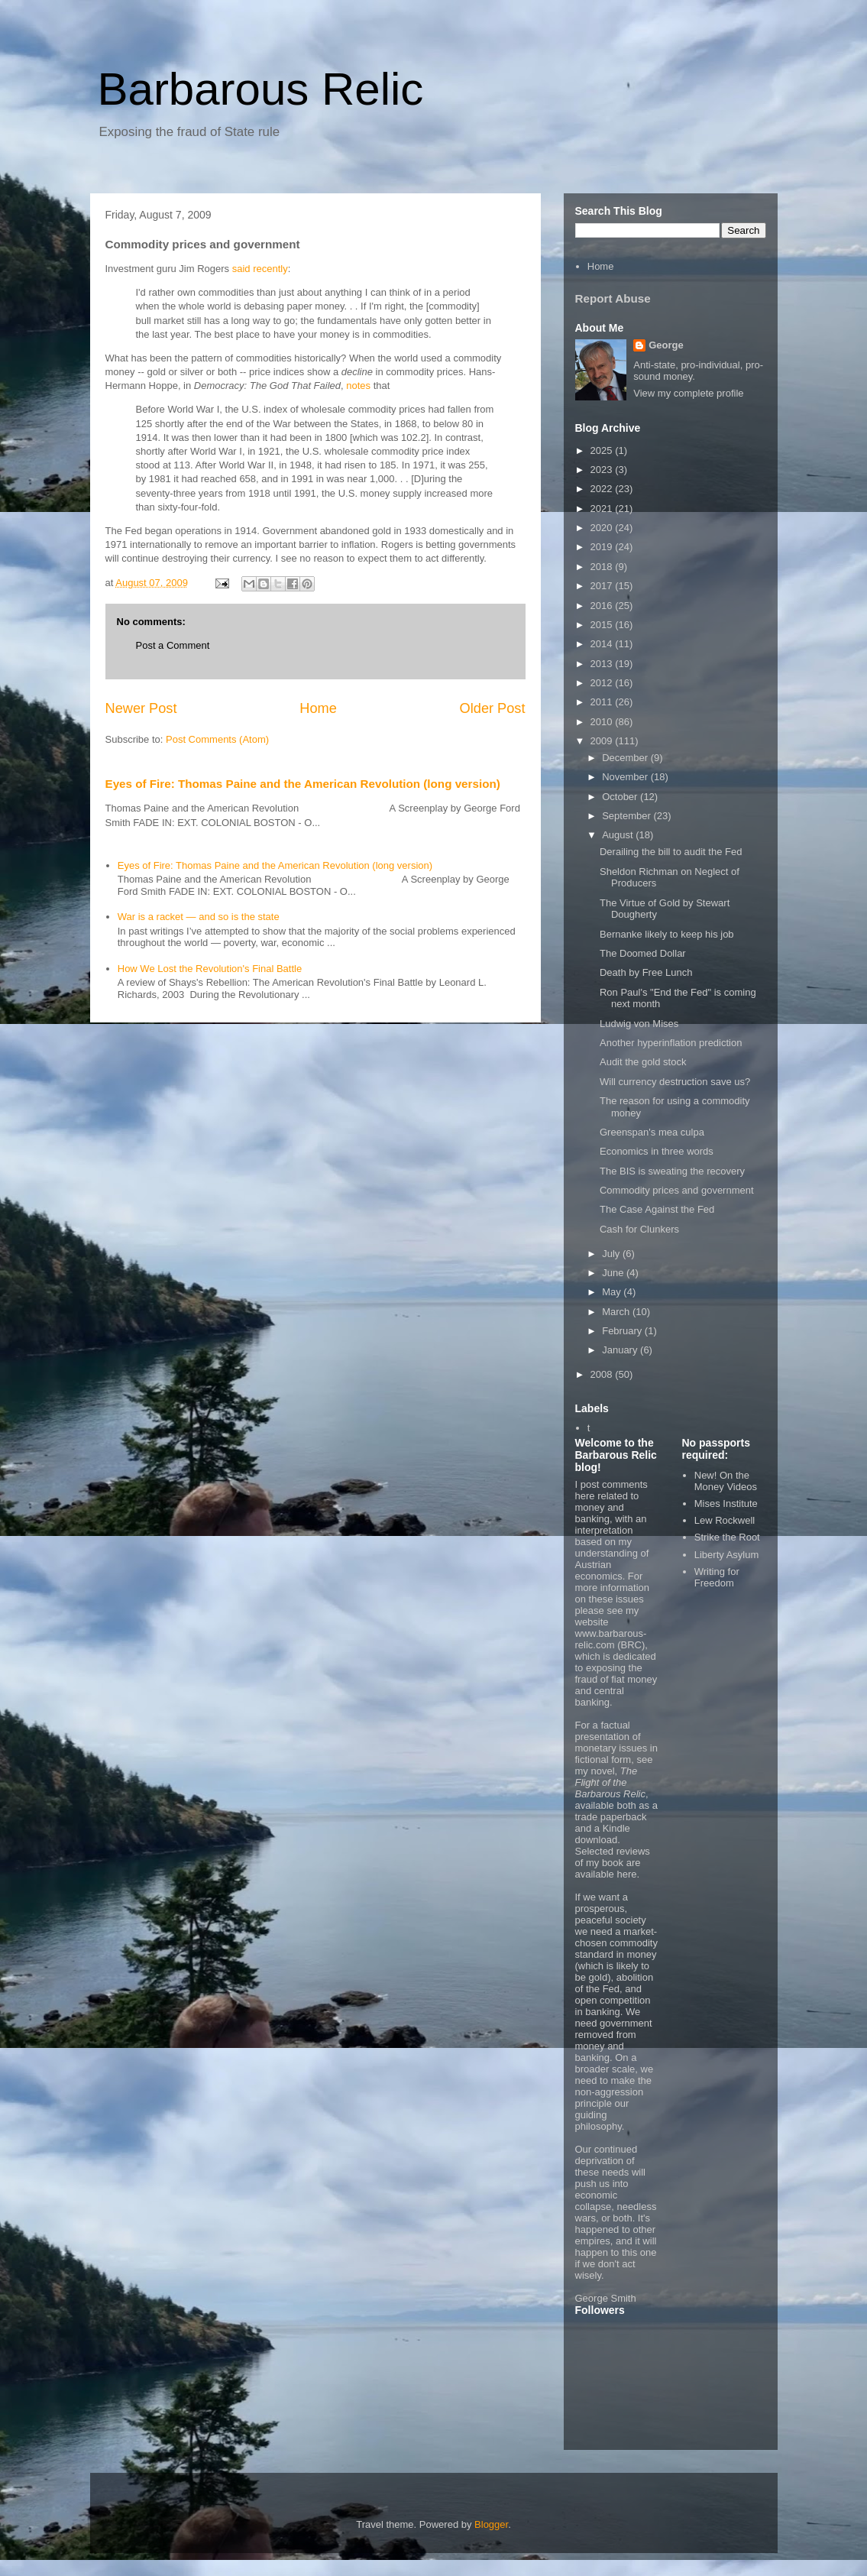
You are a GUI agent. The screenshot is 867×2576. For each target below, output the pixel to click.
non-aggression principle (609, 2097)
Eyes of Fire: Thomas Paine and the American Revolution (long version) (302, 783)
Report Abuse (613, 298)
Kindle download (602, 1834)
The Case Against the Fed (657, 1209)
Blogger (491, 2524)
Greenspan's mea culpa (652, 1132)
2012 (603, 683)
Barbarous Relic (261, 89)
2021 (603, 508)
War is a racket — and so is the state (199, 916)
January (621, 1350)
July (612, 1253)
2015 (603, 624)
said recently (260, 268)
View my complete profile (688, 393)
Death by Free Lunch (646, 972)
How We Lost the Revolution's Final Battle (210, 968)
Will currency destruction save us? (675, 1081)
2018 (603, 566)
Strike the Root (727, 1537)
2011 (603, 702)
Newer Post (141, 708)
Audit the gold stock (643, 1062)
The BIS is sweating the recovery (672, 1171)
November (626, 777)
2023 (603, 469)
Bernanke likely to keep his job (667, 934)
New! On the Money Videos (725, 1481)
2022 (603, 488)
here (626, 1874)
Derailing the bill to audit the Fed (671, 851)
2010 (603, 721)
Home (318, 708)
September (627, 815)
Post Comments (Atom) (217, 739)
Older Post (493, 708)
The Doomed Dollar (643, 953)
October (621, 796)
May (612, 1292)
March (617, 1311)
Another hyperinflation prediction (671, 1042)
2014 (603, 644)
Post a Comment (173, 645)
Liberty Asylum (726, 1554)
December (626, 757)
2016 (603, 605)
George (666, 345)
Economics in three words (656, 1151)
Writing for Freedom (716, 1577)
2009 (603, 741)
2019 (603, 546)
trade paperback (611, 1817)
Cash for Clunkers (639, 1229)
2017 (603, 585)
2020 (603, 527)
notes (358, 385)
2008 (603, 1374)
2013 (603, 663)
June (614, 1272)
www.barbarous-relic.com (611, 1639)
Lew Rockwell (724, 1520)
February (623, 1331)
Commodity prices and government (677, 1190)
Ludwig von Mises (639, 1023)
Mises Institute (726, 1503)
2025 (603, 450)
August (619, 835)
